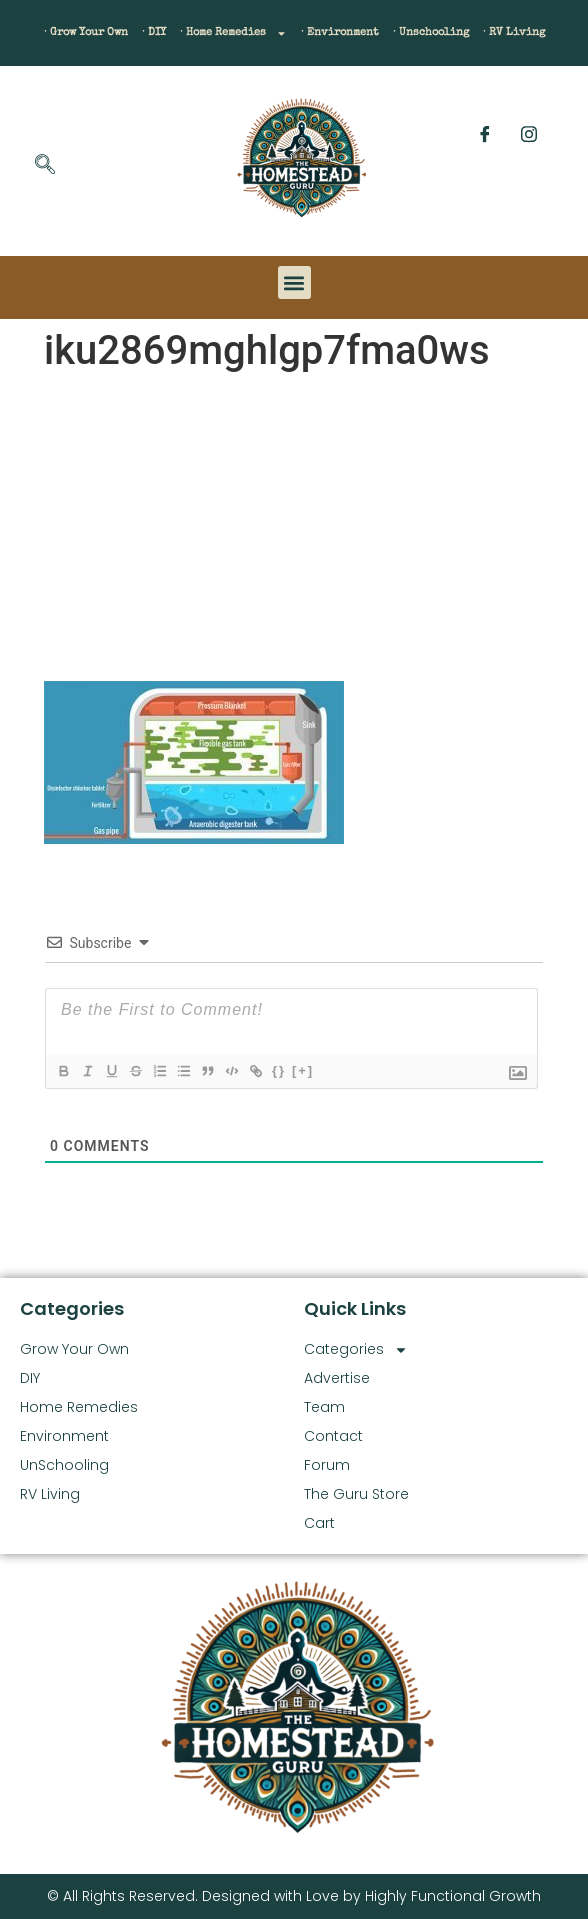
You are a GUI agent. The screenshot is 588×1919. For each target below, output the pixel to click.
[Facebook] (485, 134)
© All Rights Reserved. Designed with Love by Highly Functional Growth (294, 1896)
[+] (303, 1070)
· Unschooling (431, 32)
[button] (294, 282)
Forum (327, 1465)
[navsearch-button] (45, 166)
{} (279, 1070)
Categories (356, 1349)
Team (324, 1407)
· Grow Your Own (86, 32)
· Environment (340, 32)
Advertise (337, 1378)
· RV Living (514, 32)
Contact (333, 1436)
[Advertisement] (294, 531)
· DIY (154, 32)
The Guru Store (356, 1494)
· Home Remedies (233, 33)
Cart (319, 1523)
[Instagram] (529, 134)
